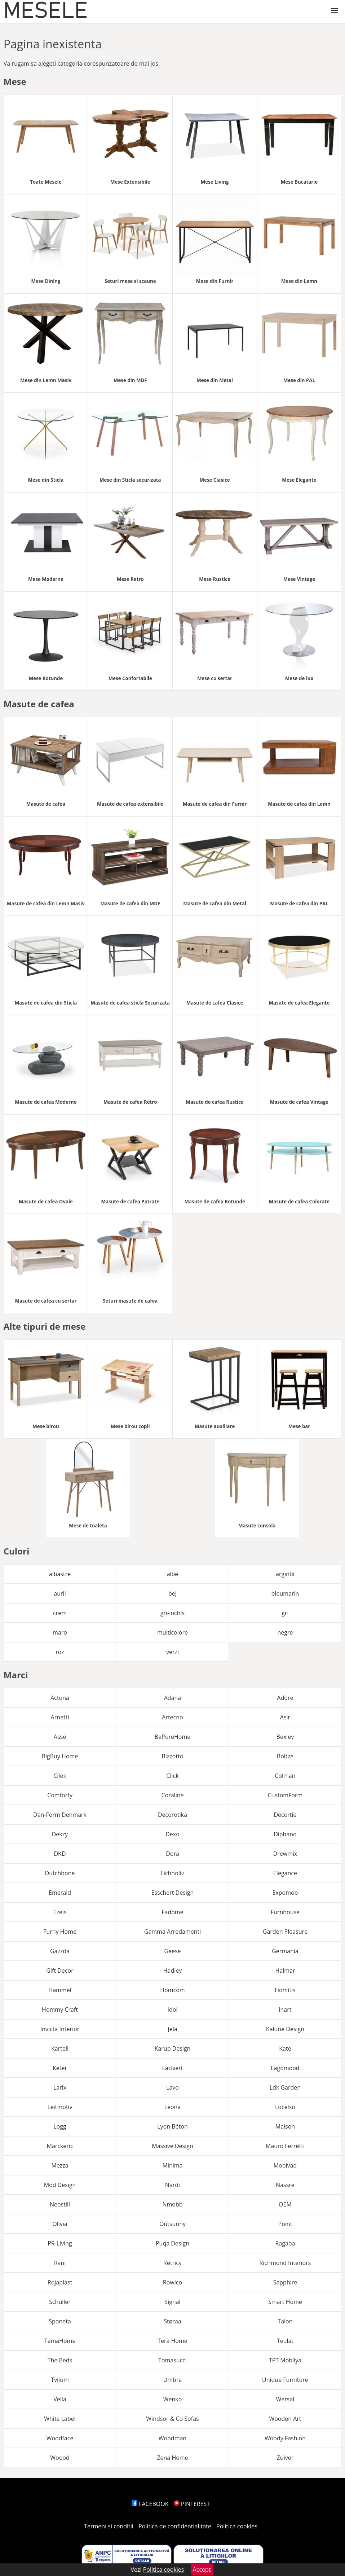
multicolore (172, 1632)
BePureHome (173, 1737)
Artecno (172, 1717)
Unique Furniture (285, 2380)
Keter (60, 2068)
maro (60, 1632)
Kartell (59, 2048)
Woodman (172, 2438)
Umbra (172, 2380)
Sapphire (285, 2282)
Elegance (285, 1873)
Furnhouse (285, 1912)
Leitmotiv (59, 2107)
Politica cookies (236, 2526)
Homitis (285, 1990)
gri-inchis (172, 1613)
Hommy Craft (60, 2009)
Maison (285, 2126)
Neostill (60, 2204)
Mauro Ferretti (285, 2146)
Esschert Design (172, 1893)
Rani (60, 2263)
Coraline (172, 1795)
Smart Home (285, 2302)
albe (172, 1574)
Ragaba (285, 2243)
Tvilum (60, 2380)
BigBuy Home (60, 1756)
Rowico (172, 2282)
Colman (285, 1776)
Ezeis (59, 1912)
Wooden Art (285, 2419)
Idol (173, 2009)
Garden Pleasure (285, 1932)
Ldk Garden (285, 2087)
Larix (59, 2087)
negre (285, 1632)
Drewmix (285, 1854)
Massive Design (172, 2146)
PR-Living (60, 2243)
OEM (285, 2204)
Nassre (285, 2185)
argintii (285, 1574)
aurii (60, 1593)
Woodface (60, 2438)
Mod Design (60, 2185)
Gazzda (60, 1951)
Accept (202, 2569)
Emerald (60, 1893)
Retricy (172, 2263)
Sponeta (60, 2321)
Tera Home (172, 2341)
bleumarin (285, 1593)
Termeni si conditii (108, 2526)
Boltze (285, 1756)
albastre (60, 1574)
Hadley (172, 1970)
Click (172, 1776)
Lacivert (172, 2068)
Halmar (285, 1970)
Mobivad (285, 2165)
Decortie (285, 1815)
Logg (59, 2126)
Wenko (172, 2399)
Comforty (59, 1795)
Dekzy (60, 1834)
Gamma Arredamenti (172, 1932)
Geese (172, 1951)
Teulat (285, 2341)
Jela (172, 2029)
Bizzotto (172, 1756)
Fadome (172, 1912)
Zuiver (285, 2458)
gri (285, 1613)
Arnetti (60, 1717)
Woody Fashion (285, 2438)
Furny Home (59, 1932)
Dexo (172, 1834)
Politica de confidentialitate (174, 2526)
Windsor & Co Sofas (172, 2419)
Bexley (285, 1737)
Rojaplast (60, 2282)
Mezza (59, 2165)
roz (60, 1652)
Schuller (60, 2302)
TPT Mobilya (285, 2360)
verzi (172, 1652)
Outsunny (172, 2224)
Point (285, 2224)
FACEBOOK (150, 2504)
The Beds (60, 2360)
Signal (172, 2302)
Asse (60, 1737)
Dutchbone (60, 1873)
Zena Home (172, 2458)
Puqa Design (172, 2243)
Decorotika (172, 1815)
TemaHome (60, 2341)
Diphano (285, 1834)
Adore (285, 1698)
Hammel (59, 1990)
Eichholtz (172, 1873)
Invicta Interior (59, 2029)
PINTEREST (192, 2504)
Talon (285, 2321)
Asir (285, 1717)
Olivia (59, 2224)
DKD (60, 1854)
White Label (60, 2419)
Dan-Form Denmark (60, 1815)
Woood (59, 2458)
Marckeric (60, 2146)
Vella (59, 2399)
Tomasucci (172, 2360)
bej (172, 1593)
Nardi (172, 2185)
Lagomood (285, 2068)
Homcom (172, 1990)
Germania (285, 1951)
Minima (172, 2165)
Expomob (285, 1893)
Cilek (59, 1776)
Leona (172, 2107)
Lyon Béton (172, 2126)
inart (285, 2009)
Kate (285, 2048)
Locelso (285, 2107)
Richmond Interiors (285, 2263)
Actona (59, 1698)
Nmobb (172, 2204)
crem (60, 1613)
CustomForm (285, 1795)
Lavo (172, 2087)
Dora (172, 1854)
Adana (172, 1698)
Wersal (285, 2399)
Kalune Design (285, 2029)
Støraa (172, 2321)
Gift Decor (59, 1970)
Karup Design (173, 2048)
